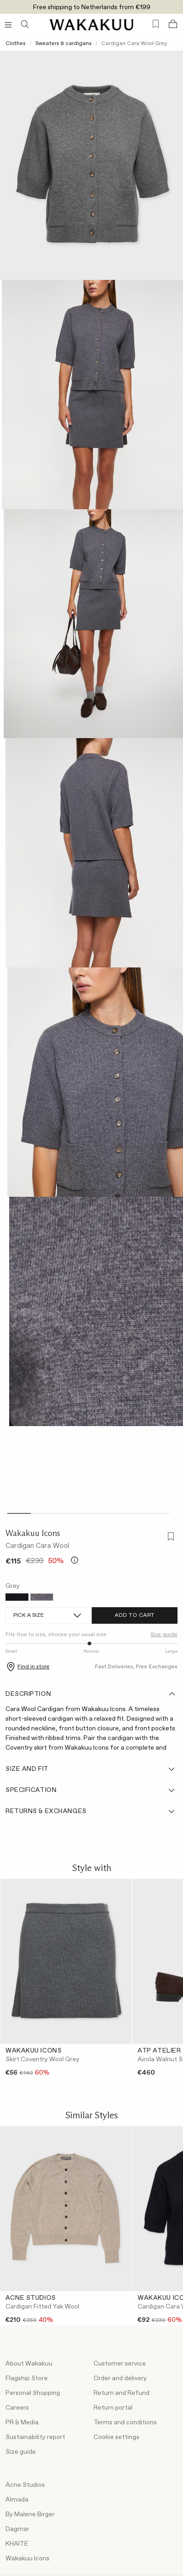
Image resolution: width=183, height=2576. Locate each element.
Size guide (163, 1634)
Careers (17, 2408)
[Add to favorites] (169, 1538)
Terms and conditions (125, 2422)
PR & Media (22, 2422)
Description (91, 1694)
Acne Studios (25, 2485)
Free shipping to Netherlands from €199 (91, 7)
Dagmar (17, 2529)
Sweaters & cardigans (63, 43)
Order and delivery (120, 2378)
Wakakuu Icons (33, 1533)
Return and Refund (122, 2393)
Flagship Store (27, 2378)
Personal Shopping (33, 2393)
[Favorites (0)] (155, 24)
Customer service (120, 2364)
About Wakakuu (29, 2364)
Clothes (16, 43)
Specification (91, 1790)
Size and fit (91, 1769)
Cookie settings (116, 2437)
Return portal (113, 2408)
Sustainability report (35, 2437)
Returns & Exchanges (91, 1811)
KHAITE (17, 2544)
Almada (17, 2500)
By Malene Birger (30, 2514)
